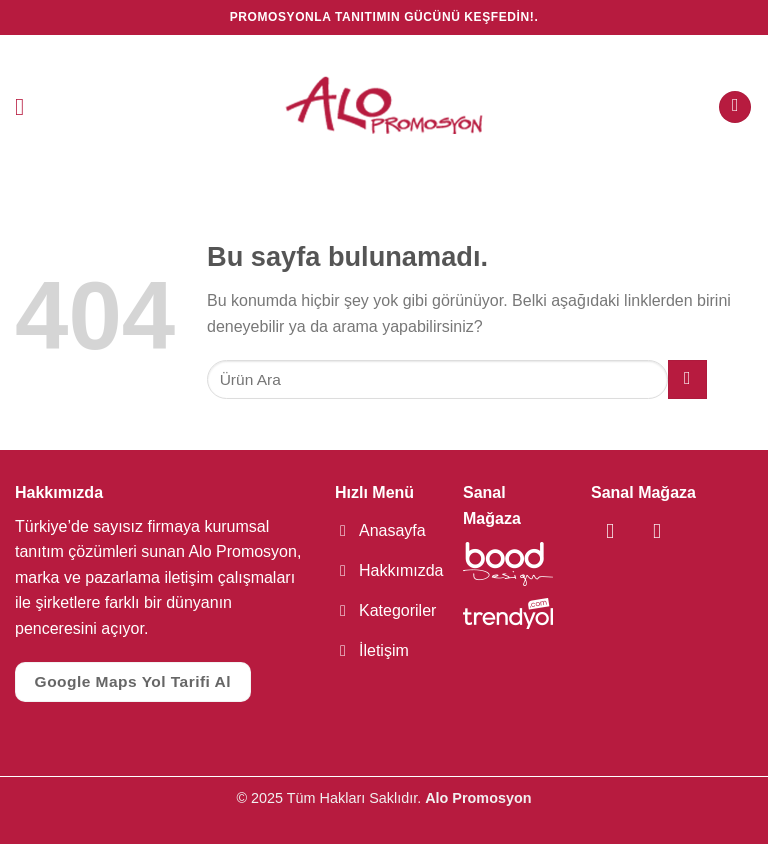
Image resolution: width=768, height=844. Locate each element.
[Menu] (27, 106)
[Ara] (735, 107)
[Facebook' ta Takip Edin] (606, 530)
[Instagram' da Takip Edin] (638, 530)
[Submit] (687, 379)
